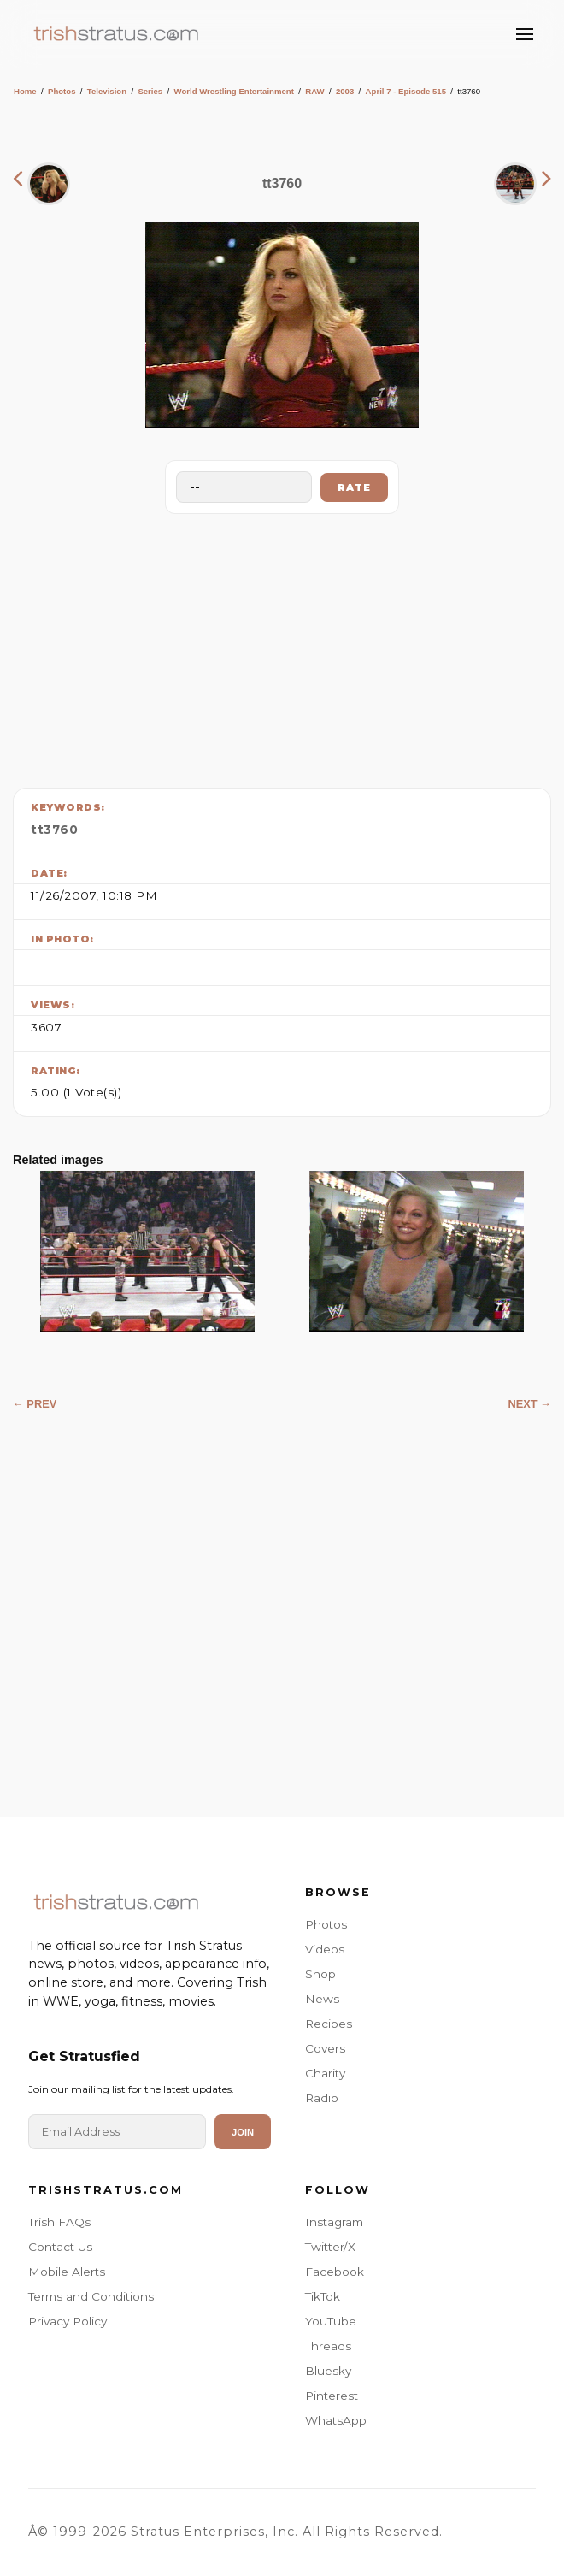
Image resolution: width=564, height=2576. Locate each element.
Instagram (334, 2222)
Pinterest (331, 2395)
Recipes (328, 2023)
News (322, 1999)
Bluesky (328, 2371)
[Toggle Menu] (525, 34)
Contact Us (60, 2247)
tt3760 (54, 829)
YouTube (330, 2321)
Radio (321, 2098)
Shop (320, 1974)
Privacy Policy (67, 2321)
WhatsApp (336, 2420)
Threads (328, 2346)
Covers (325, 2048)
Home (25, 91)
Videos (324, 1949)
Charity (325, 2073)
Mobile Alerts (66, 2271)
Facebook (334, 2271)
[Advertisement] (282, 646)
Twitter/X (330, 2247)
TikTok (322, 2296)
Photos (62, 91)
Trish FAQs (59, 2222)
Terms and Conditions (91, 2296)
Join (243, 2132)
